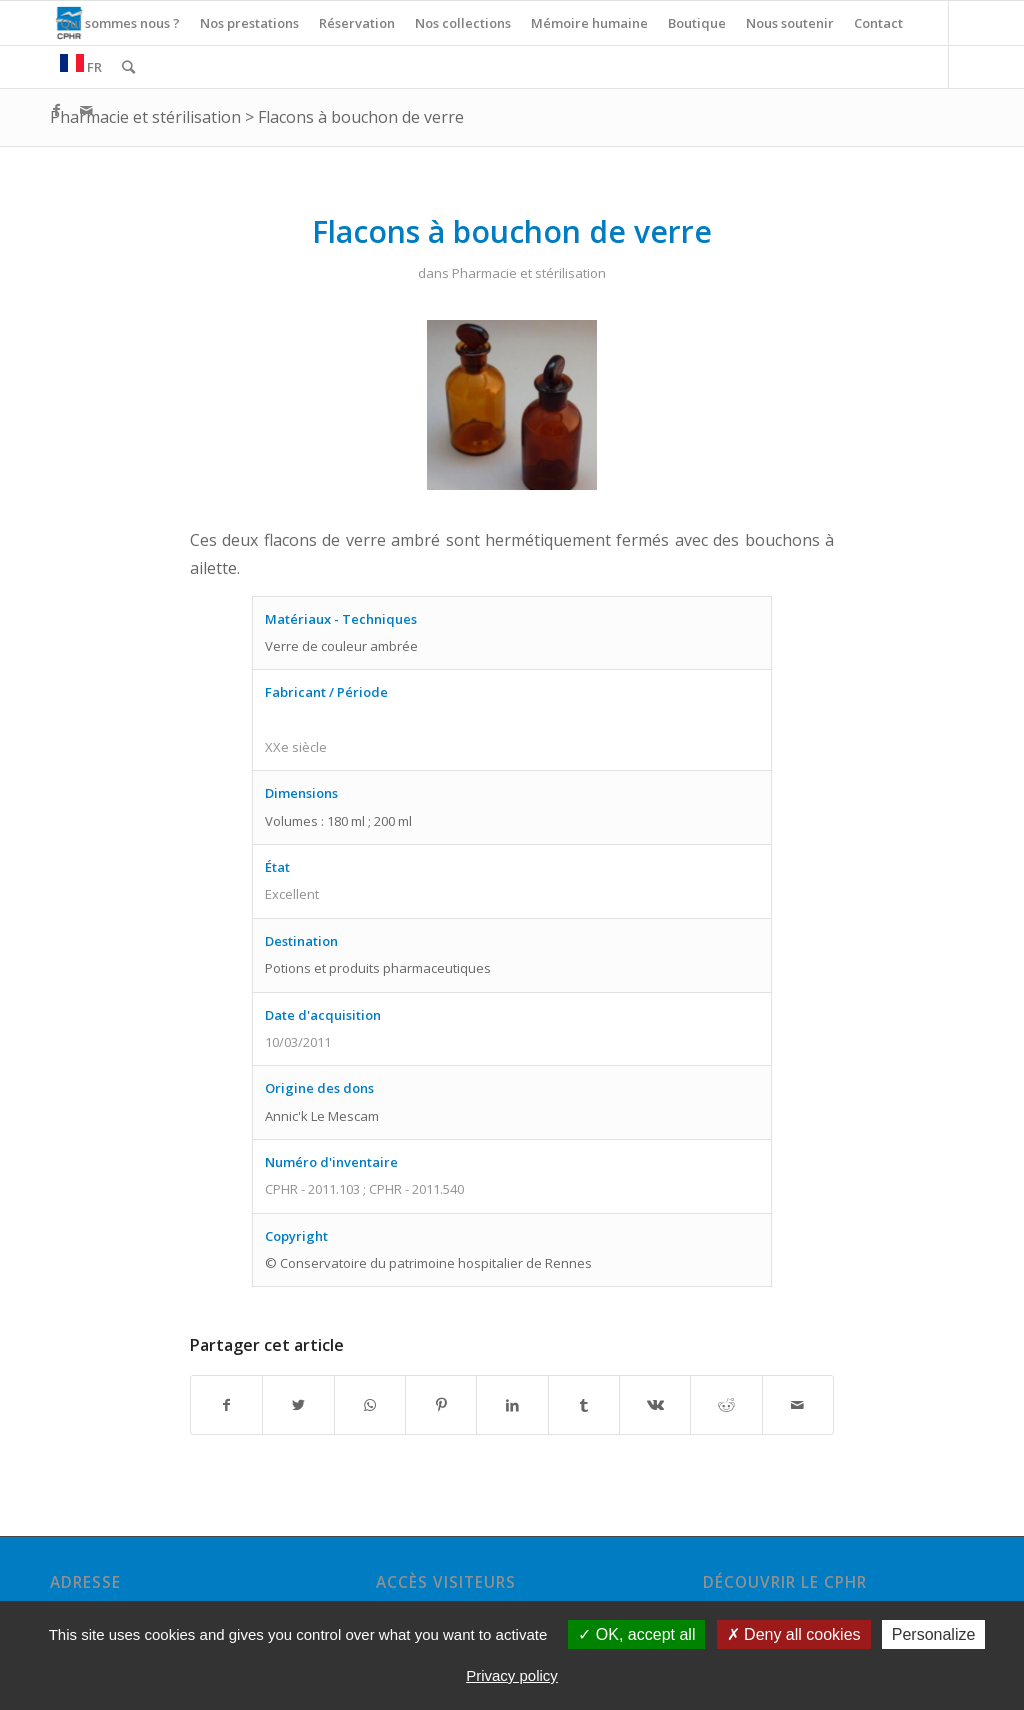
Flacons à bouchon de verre (361, 117)
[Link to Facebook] (56, 110)
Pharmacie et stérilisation (145, 117)
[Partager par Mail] (798, 1405)
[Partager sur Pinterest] (441, 1405)
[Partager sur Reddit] (726, 1405)
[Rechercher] (128, 67)
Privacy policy (512, 1675)
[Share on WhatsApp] (370, 1405)
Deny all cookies (794, 1634)
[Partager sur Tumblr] (584, 1405)
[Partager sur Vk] (655, 1405)
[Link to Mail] (86, 110)
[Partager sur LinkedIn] (512, 1405)
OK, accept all (636, 1634)
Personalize (934, 1634)
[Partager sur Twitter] (298, 1405)
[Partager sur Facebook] (226, 1405)
